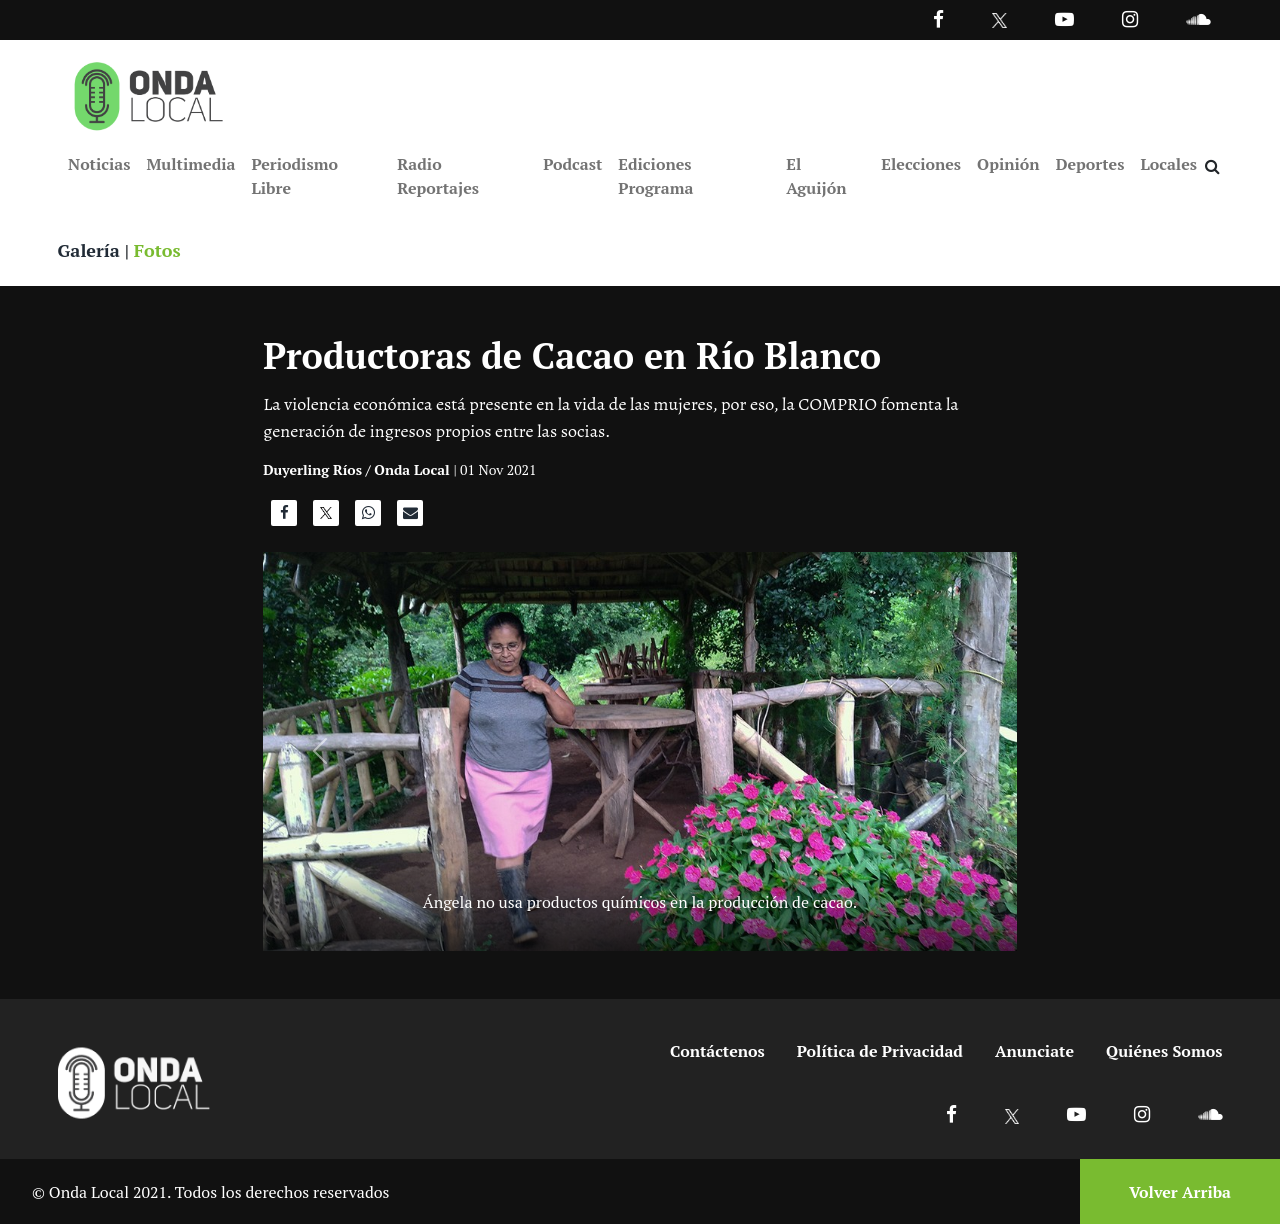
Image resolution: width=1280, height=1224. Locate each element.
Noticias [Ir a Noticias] (99, 164)
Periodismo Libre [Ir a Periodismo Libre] (294, 176)
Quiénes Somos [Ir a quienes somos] (1164, 1051)
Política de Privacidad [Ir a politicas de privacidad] (880, 1051)
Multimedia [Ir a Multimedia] (190, 164)
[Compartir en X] (326, 518)
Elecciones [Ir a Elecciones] (921, 164)
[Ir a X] (1012, 1113)
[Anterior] (319, 751)
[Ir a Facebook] (951, 1113)
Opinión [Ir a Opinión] (1008, 164)
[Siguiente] (960, 751)
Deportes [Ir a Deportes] (1090, 164)
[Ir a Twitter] (999, 20)
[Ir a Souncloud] (1198, 18)
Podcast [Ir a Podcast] (572, 164)
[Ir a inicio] (149, 92)
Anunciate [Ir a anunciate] (1034, 1051)
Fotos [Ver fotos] (157, 250)
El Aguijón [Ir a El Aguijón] (816, 176)
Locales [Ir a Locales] (1168, 164)
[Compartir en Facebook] (284, 518)
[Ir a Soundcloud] (1210, 1113)
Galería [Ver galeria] (89, 250)
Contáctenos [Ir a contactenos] (717, 1051)
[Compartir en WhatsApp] (368, 518)
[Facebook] (938, 18)
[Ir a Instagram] (1130, 18)
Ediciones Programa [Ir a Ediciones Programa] (655, 176)
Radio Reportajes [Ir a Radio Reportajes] (438, 176)
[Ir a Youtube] (1064, 18)
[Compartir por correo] (410, 518)
